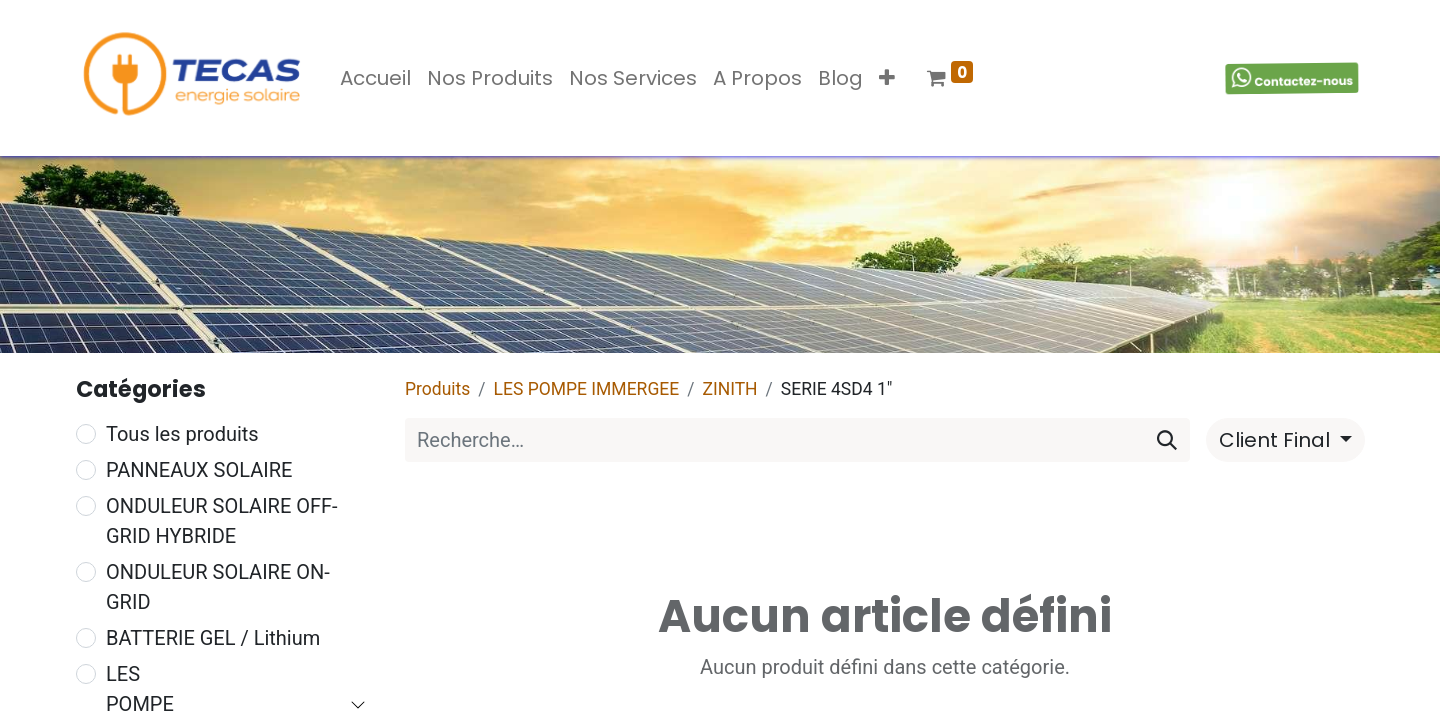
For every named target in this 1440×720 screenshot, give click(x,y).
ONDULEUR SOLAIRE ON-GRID (218, 587)
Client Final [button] (1277, 440)
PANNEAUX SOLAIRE (199, 470)
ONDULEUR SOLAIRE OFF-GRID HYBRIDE (222, 521)
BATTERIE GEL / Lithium (213, 638)
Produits (437, 389)
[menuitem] (375, 78)
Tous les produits (182, 434)
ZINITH (729, 389)
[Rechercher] (1167, 440)
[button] (887, 78)
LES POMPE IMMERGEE (587, 389)
